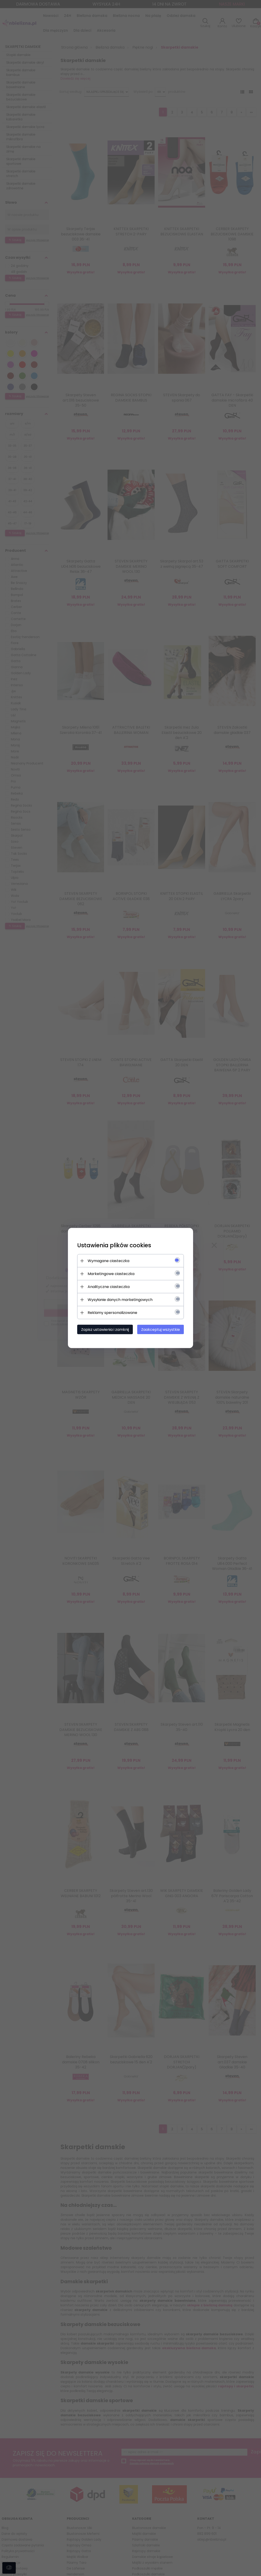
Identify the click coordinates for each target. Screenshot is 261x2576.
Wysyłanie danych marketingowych (120, 1299)
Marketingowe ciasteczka (111, 1273)
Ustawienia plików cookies (114, 1245)
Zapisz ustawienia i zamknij (105, 1329)
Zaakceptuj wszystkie (160, 1329)
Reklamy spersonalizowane (112, 1312)
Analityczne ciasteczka (109, 1286)
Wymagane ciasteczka (108, 1260)
